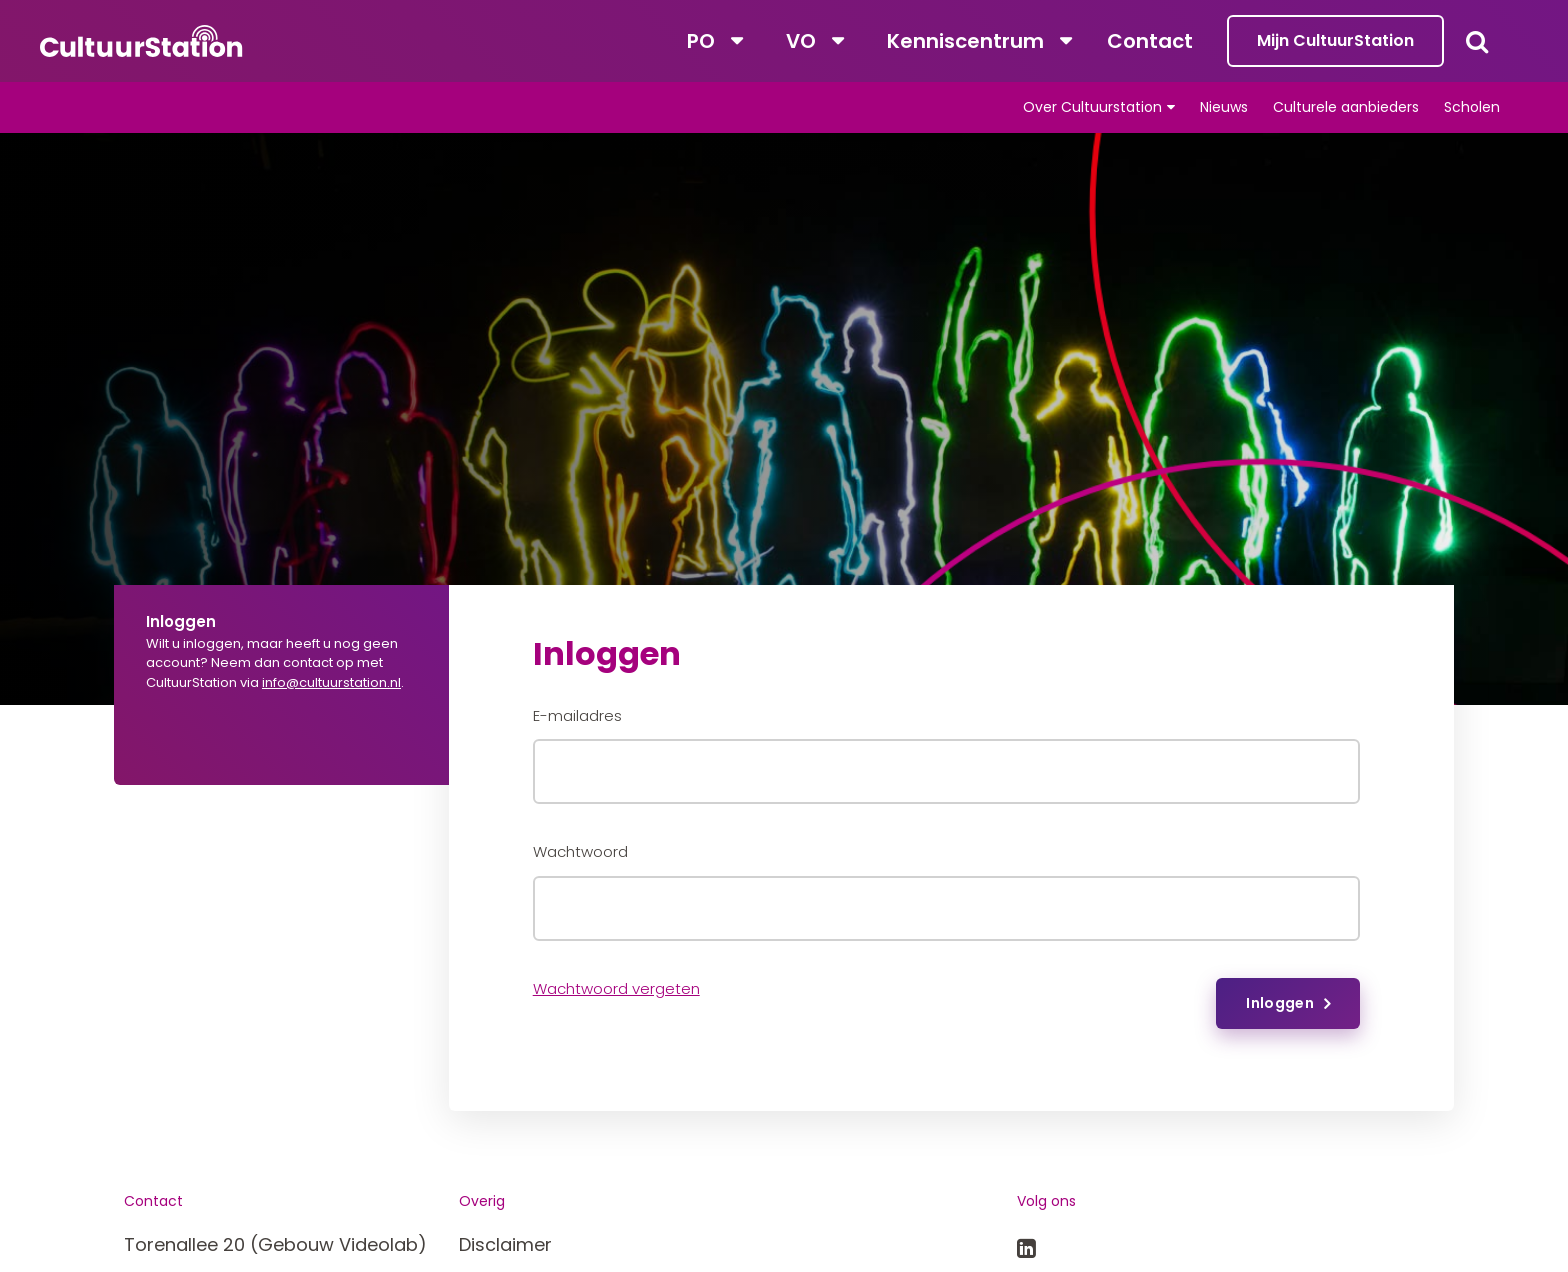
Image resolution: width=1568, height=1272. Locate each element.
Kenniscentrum (965, 41)
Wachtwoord (580, 851)
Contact (1150, 41)
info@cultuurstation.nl (331, 682)
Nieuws (1224, 107)
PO (701, 41)
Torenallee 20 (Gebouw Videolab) (275, 1244)
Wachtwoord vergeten (616, 988)
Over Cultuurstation (1092, 107)
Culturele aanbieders (1346, 107)
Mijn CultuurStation (1335, 40)
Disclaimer (505, 1244)
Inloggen (1280, 1003)
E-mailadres (577, 715)
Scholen (1472, 107)
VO (801, 41)
